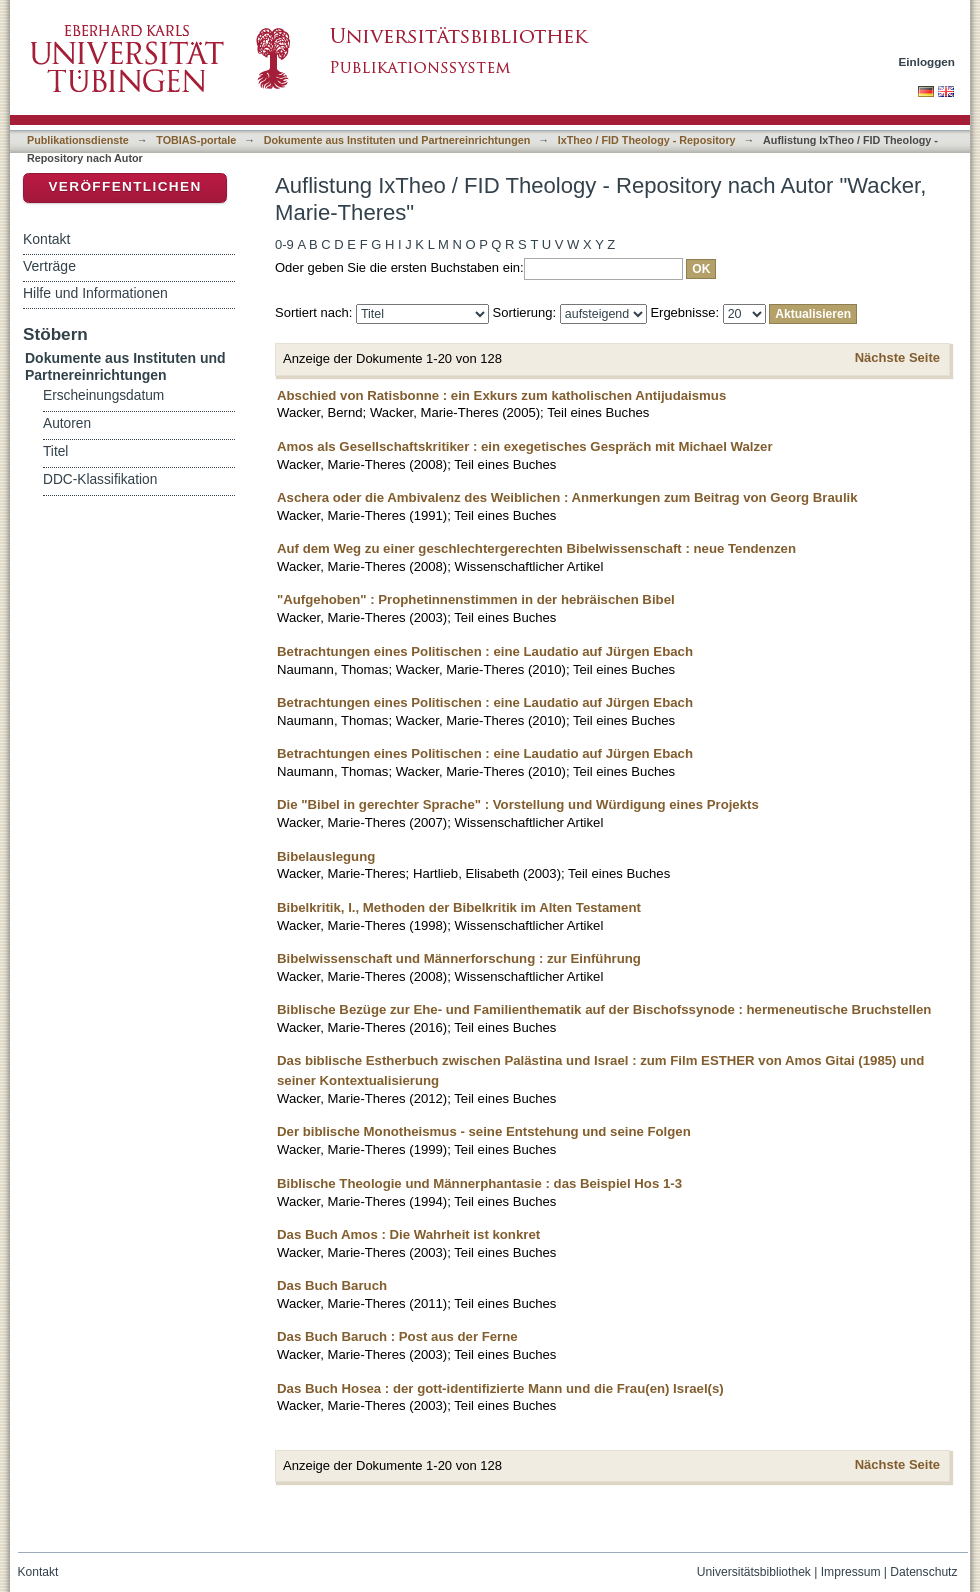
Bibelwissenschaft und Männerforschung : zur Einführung (459, 958)
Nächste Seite (897, 357)
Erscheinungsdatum (103, 395)
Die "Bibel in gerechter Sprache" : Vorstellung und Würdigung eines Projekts (518, 804)
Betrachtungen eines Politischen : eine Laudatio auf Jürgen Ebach (485, 651)
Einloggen (927, 61)
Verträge (49, 266)
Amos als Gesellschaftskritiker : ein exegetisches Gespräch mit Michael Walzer (525, 446)
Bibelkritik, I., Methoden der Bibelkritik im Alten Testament (459, 907)
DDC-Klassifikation (100, 479)
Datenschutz (923, 1572)
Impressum (851, 1572)
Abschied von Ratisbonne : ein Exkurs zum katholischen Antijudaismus (501, 395)
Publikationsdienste (78, 140)
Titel (55, 451)
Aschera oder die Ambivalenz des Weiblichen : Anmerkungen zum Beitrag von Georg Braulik (567, 497)
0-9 (284, 244)
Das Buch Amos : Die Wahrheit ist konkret (408, 1234)
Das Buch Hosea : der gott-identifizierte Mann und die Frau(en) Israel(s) (500, 1388)
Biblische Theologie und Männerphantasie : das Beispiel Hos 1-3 (479, 1183)
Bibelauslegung (326, 856)
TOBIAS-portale (196, 140)
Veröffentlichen (124, 186)
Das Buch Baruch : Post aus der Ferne (397, 1336)
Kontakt (46, 239)
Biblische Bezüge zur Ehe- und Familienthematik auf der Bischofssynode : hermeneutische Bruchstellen (604, 1009)
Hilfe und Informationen (95, 293)
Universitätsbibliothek (754, 1572)
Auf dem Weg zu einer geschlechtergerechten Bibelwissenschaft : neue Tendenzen (536, 548)
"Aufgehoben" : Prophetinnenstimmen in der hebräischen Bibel (476, 599)
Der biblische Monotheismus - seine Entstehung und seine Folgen (484, 1131)
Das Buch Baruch (332, 1285)
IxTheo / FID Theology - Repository (647, 140)
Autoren (67, 423)
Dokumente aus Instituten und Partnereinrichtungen (397, 140)
